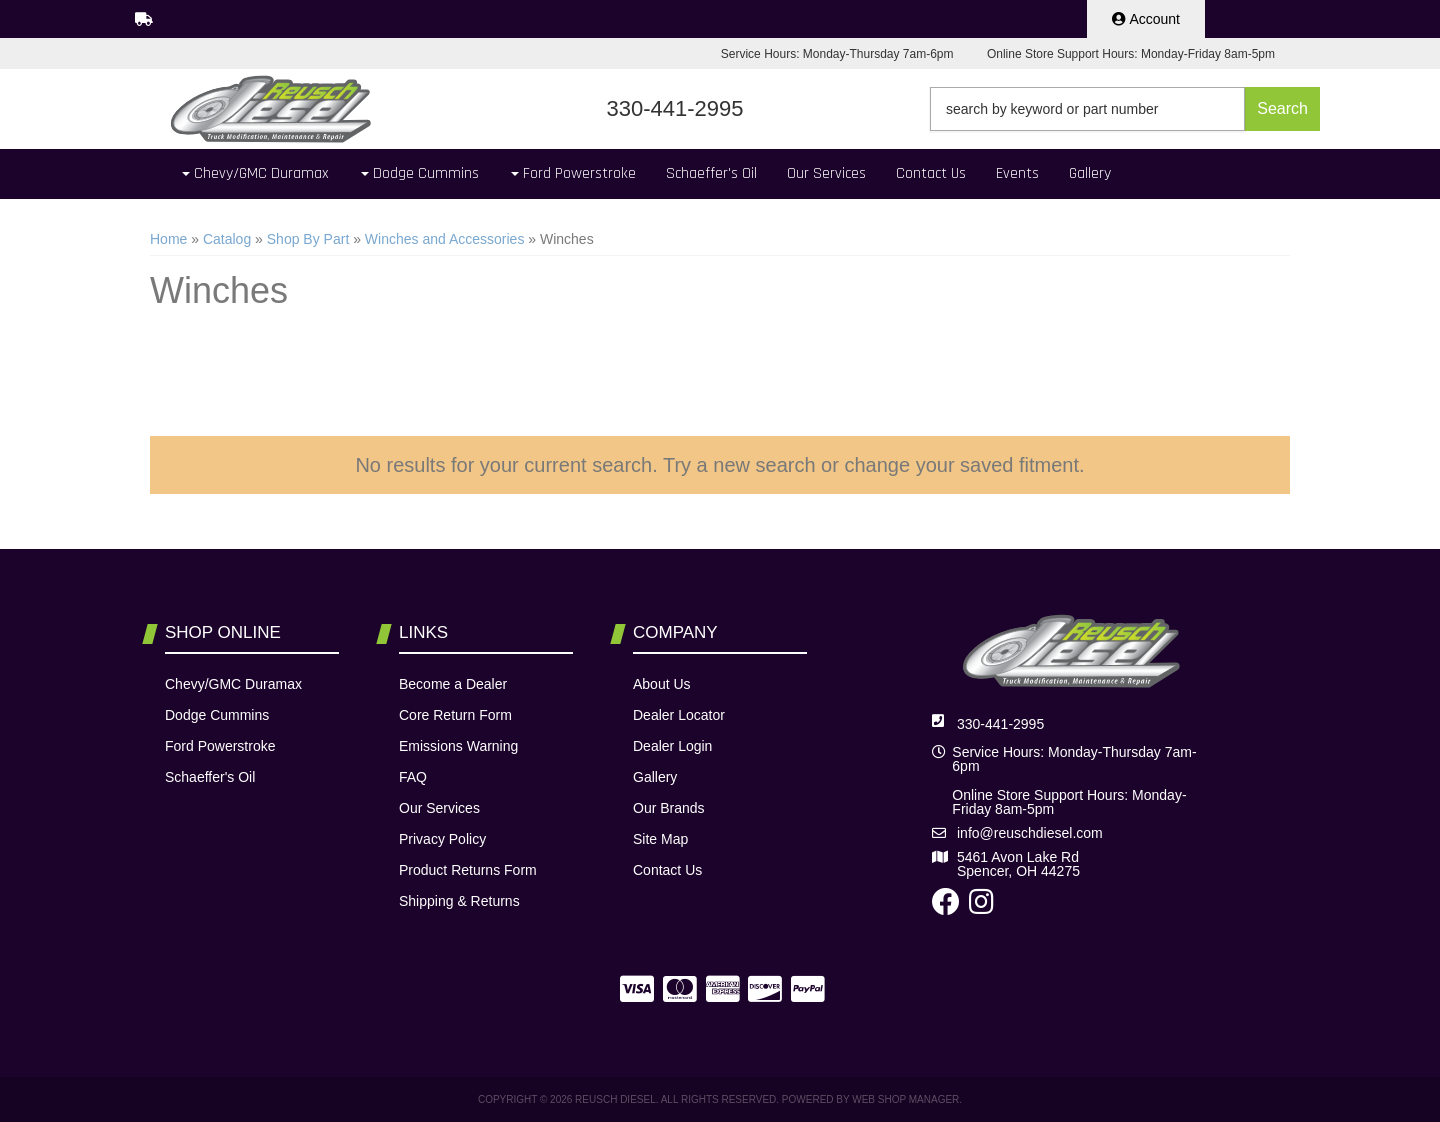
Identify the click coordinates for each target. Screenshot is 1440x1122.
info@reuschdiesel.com (1030, 833)
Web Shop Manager (905, 1099)
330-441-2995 (1000, 724)
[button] (1125, 109)
